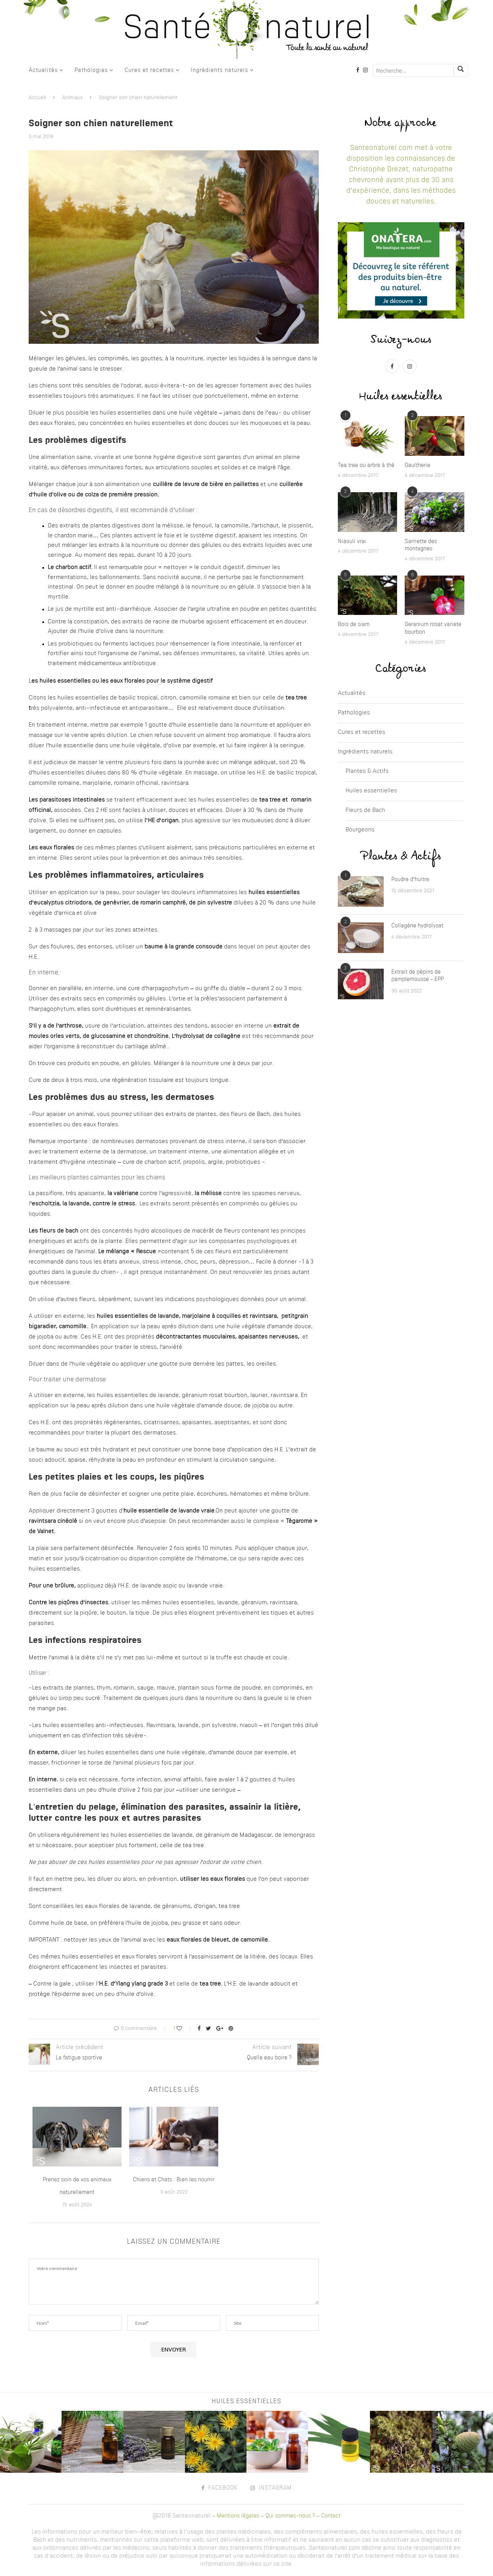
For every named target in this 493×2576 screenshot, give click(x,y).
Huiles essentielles (371, 791)
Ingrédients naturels (219, 70)
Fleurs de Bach (365, 810)
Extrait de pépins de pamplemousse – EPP (417, 975)
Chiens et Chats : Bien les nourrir (173, 2179)
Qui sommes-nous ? (290, 2516)
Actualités (43, 70)
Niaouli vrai (352, 541)
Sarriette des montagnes (421, 545)
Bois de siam (354, 624)
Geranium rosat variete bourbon (433, 628)
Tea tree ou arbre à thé (366, 465)
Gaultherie (417, 465)
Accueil (37, 97)
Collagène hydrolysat (417, 926)
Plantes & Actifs (367, 771)
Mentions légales (238, 2516)
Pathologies (91, 70)
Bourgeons (360, 830)
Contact (331, 2516)
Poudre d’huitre (410, 879)
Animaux (72, 97)
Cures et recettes (149, 70)
